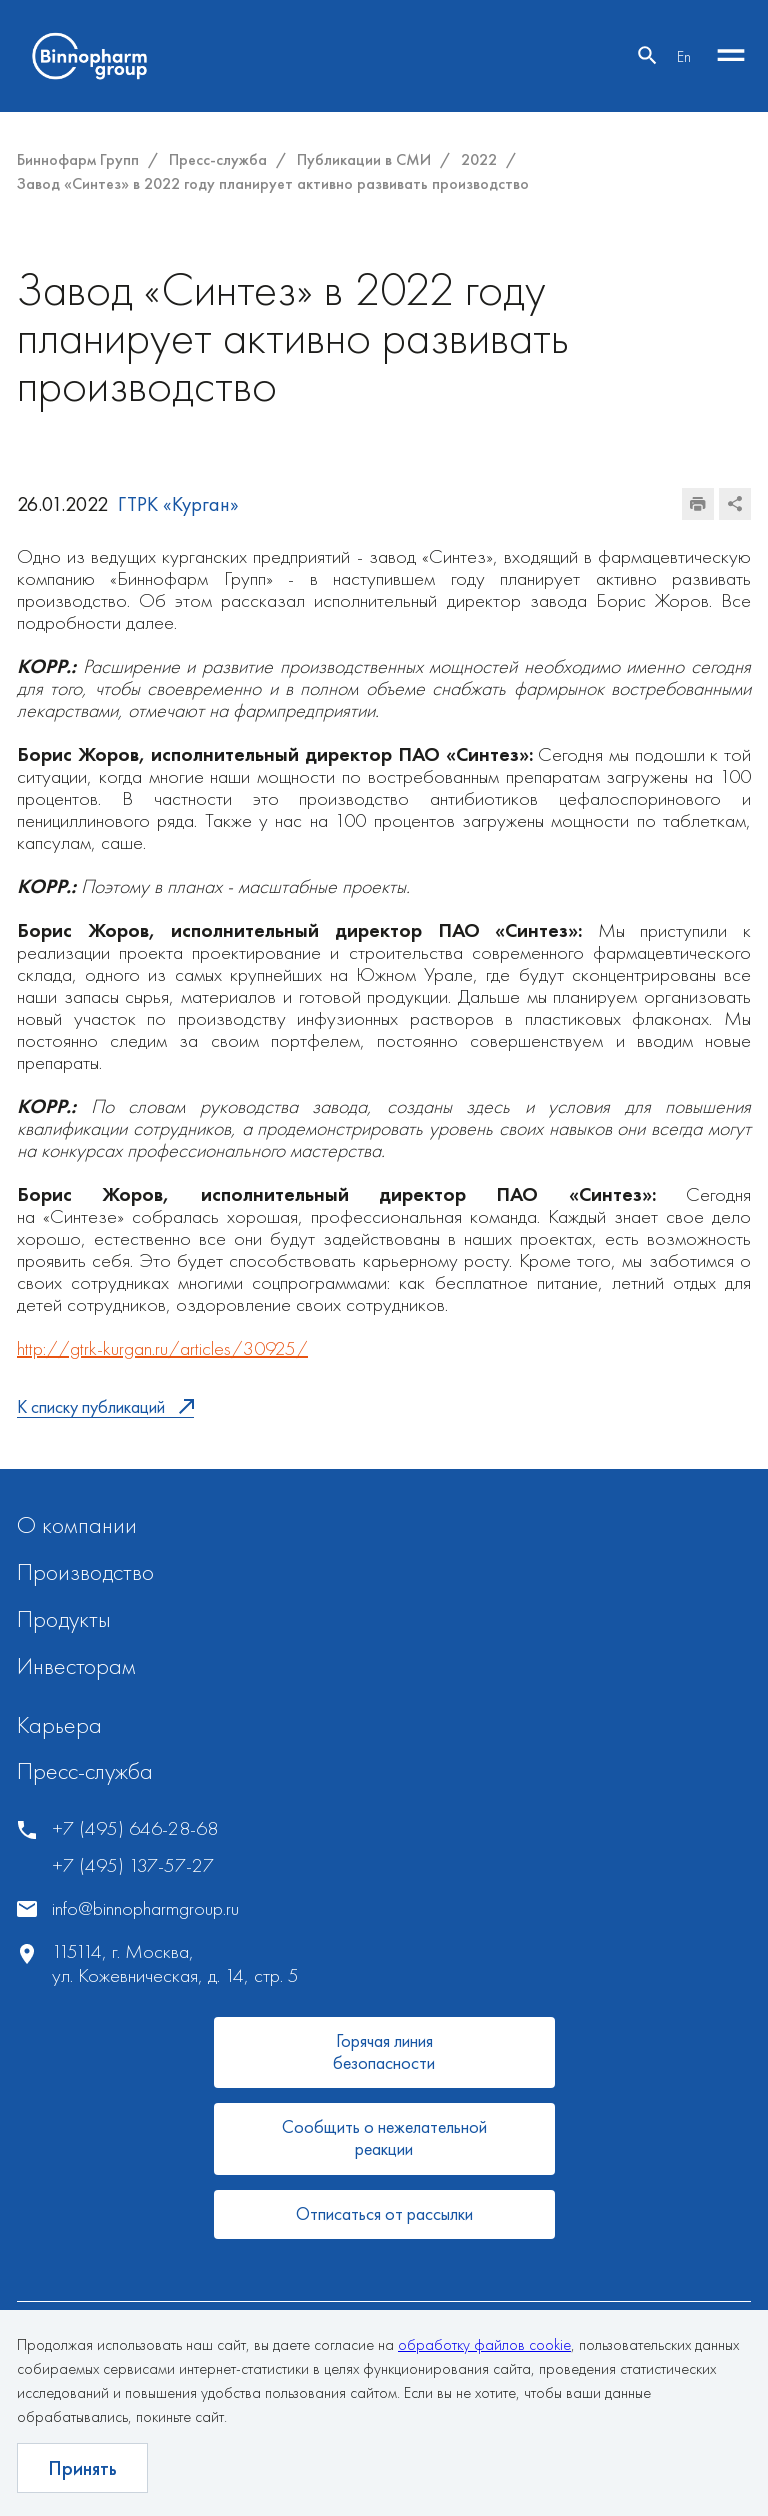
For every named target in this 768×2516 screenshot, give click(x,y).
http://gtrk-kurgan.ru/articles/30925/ (162, 1348)
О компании (77, 1524)
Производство (85, 1571)
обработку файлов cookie (484, 2344)
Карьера (59, 1724)
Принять (82, 2468)
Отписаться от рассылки (384, 2213)
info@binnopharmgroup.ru (145, 1908)
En (684, 56)
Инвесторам (76, 1665)
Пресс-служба (85, 1770)
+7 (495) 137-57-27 (133, 1865)
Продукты (64, 1618)
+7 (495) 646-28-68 (135, 1828)
